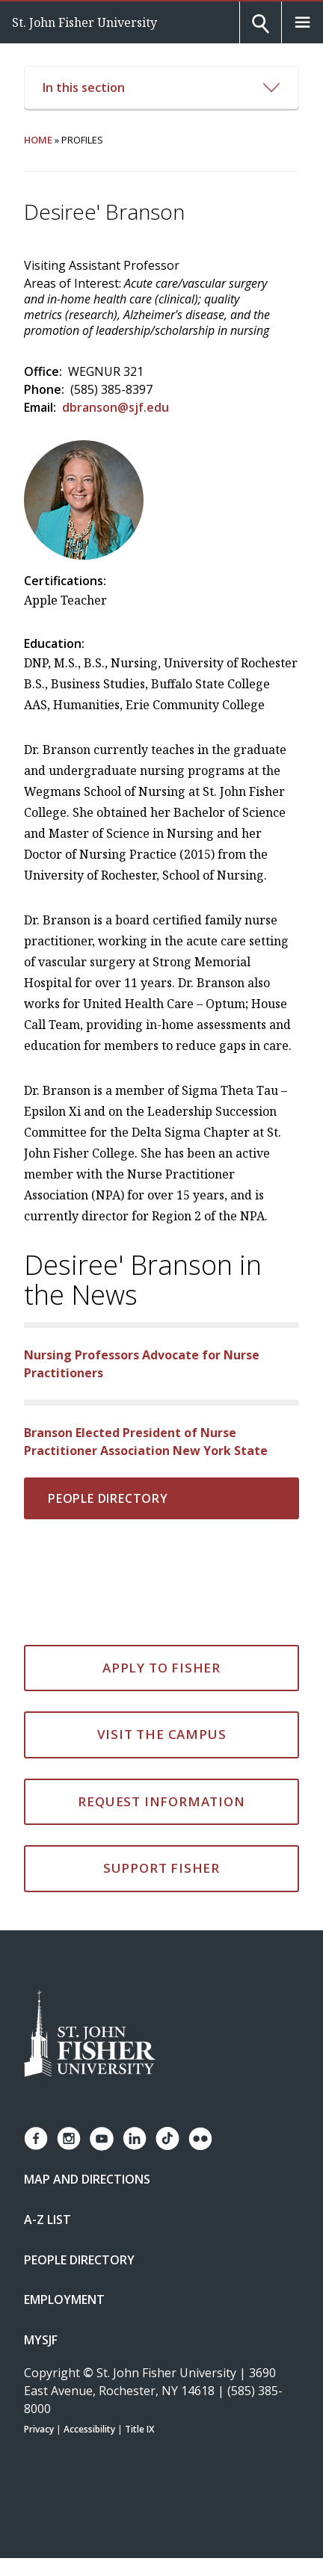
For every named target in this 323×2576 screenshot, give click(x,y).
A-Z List (47, 2219)
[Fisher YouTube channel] (102, 2139)
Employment (64, 2299)
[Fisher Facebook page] (36, 2138)
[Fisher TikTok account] (167, 2138)
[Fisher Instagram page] (69, 2138)
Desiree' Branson (104, 212)
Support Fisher (161, 1868)
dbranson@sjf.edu (115, 407)
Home (38, 139)
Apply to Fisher (161, 1667)
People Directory (108, 1498)
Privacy (39, 2429)
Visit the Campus (162, 1734)
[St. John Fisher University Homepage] (90, 2034)
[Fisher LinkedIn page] (135, 2138)
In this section (161, 87)
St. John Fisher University (84, 22)
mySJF (41, 2340)
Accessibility (89, 2429)
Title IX (139, 2429)
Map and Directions (87, 2179)
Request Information (161, 1801)
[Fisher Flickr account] (200, 2139)
